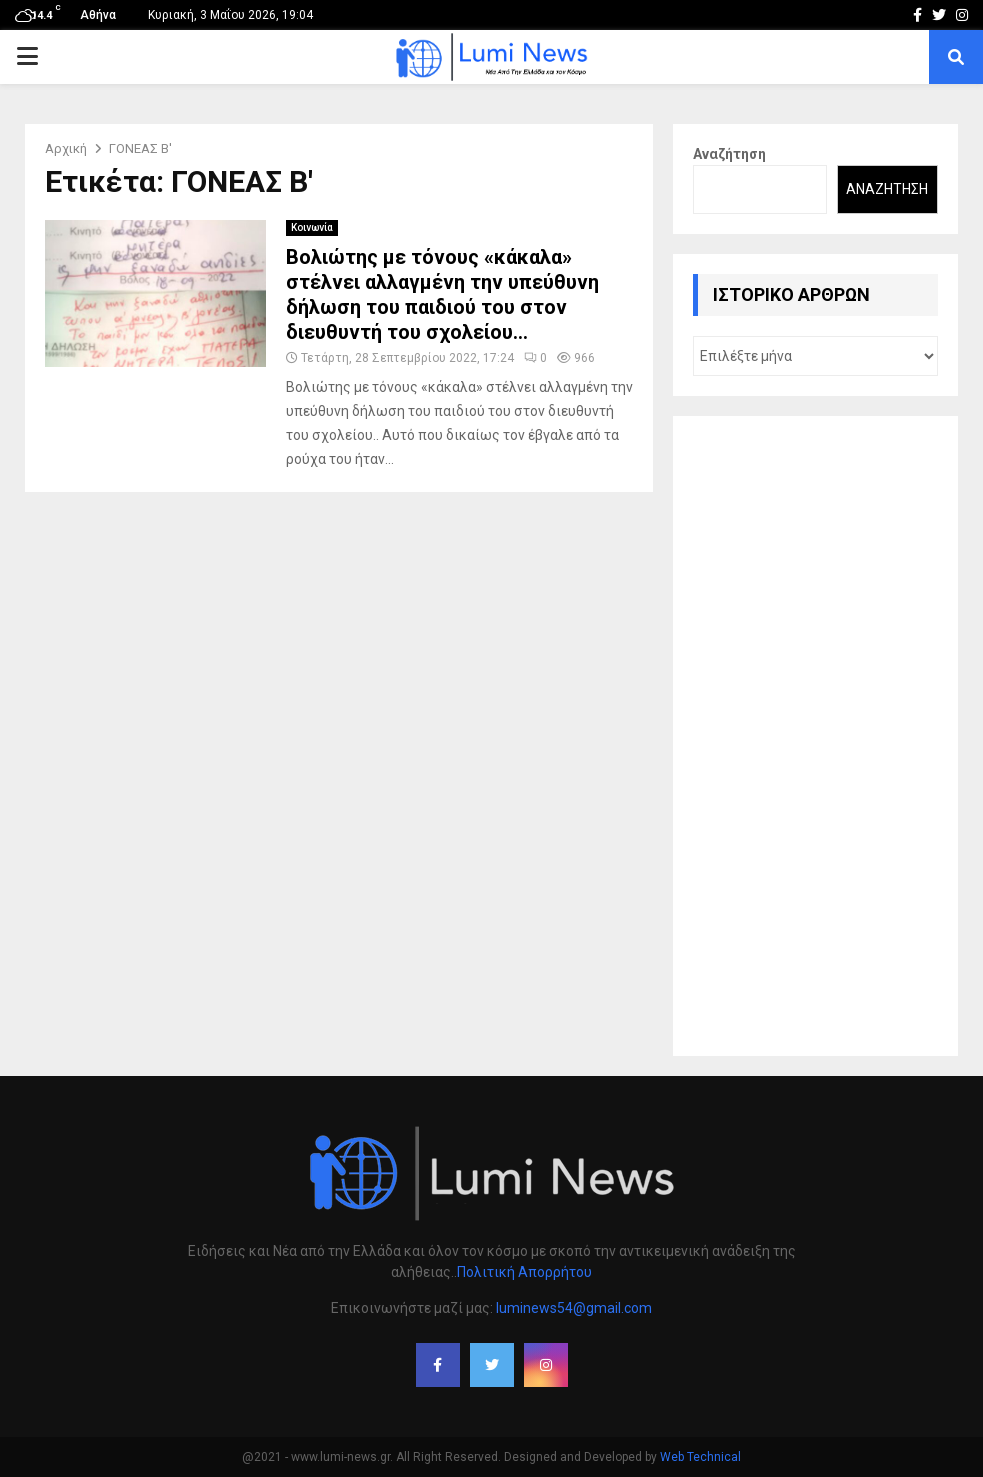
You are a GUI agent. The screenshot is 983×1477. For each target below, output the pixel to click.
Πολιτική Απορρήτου (524, 1272)
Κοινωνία (312, 227)
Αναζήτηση (729, 154)
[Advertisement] (815, 736)
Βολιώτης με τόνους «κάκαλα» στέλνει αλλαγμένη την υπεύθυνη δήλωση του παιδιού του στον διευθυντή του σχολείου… (442, 294)
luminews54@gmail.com (574, 1308)
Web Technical (700, 1457)
